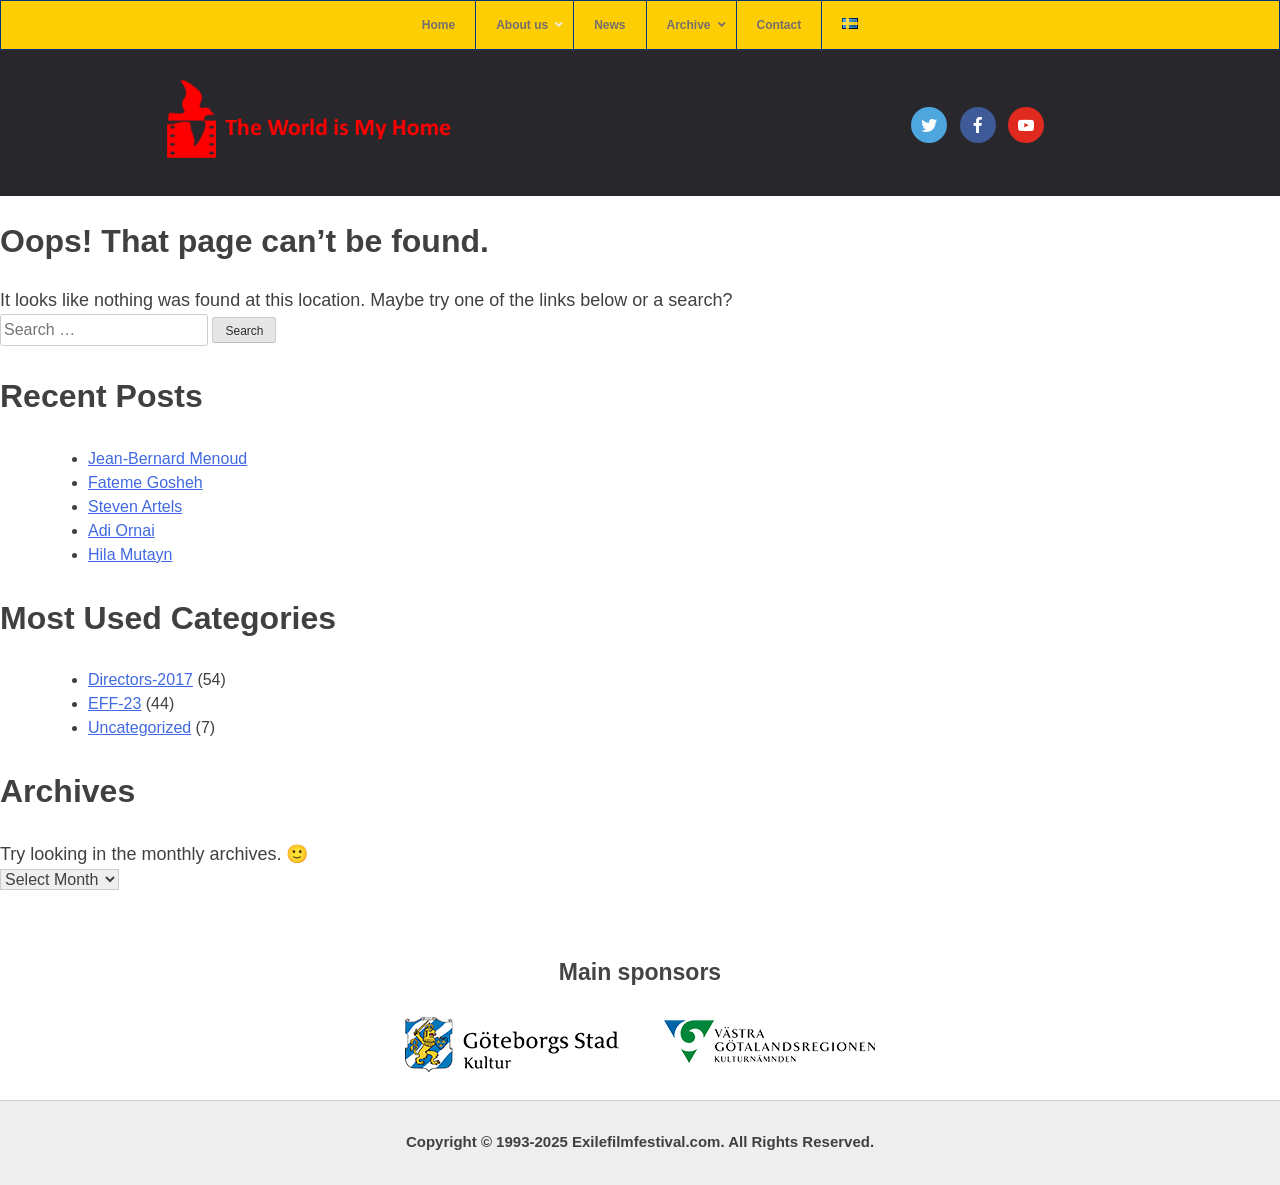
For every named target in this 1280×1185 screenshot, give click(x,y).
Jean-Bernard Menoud (167, 458)
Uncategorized (139, 727)
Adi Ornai (121, 530)
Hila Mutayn (130, 554)
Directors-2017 (140, 679)
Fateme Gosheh (145, 482)
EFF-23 (114, 703)
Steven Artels (135, 506)
